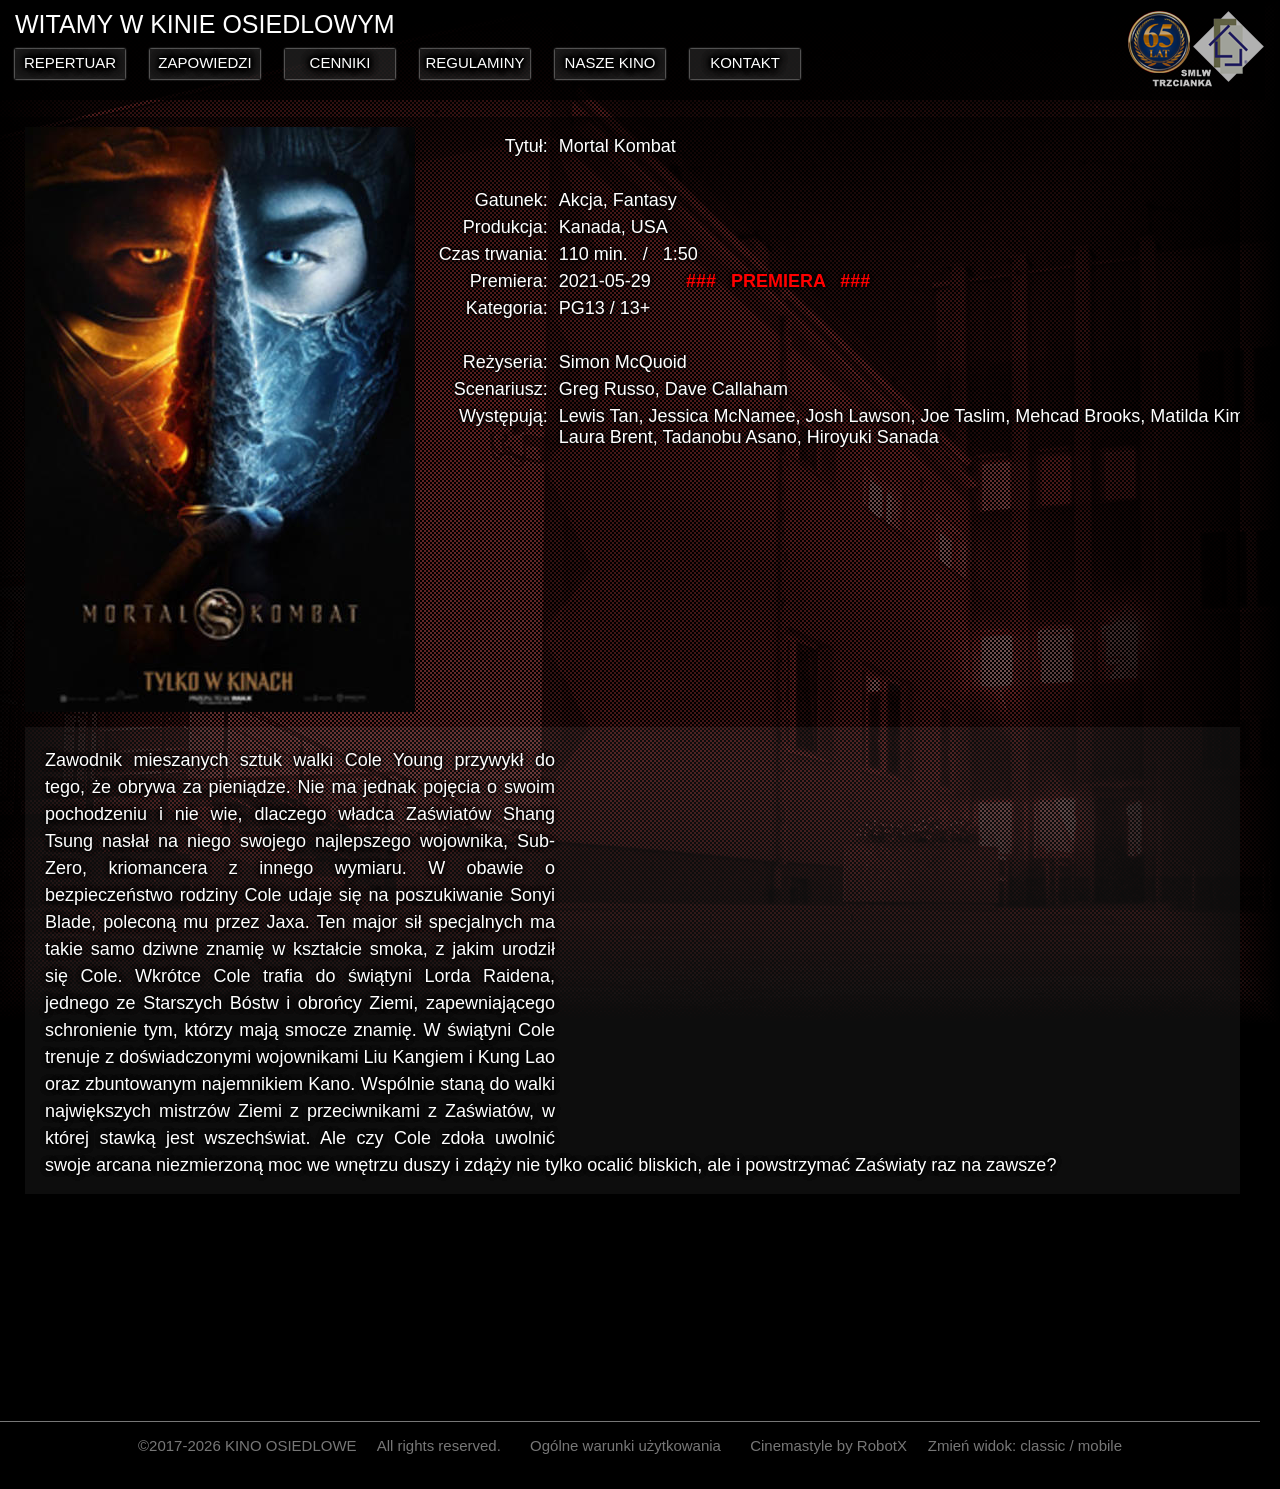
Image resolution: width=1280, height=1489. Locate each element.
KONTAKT (745, 62)
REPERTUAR (70, 62)
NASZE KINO (610, 62)
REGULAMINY (474, 62)
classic (1042, 1445)
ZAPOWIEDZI (204, 62)
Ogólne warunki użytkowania (625, 1445)
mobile (1100, 1445)
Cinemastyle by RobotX (828, 1445)
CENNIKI (340, 62)
